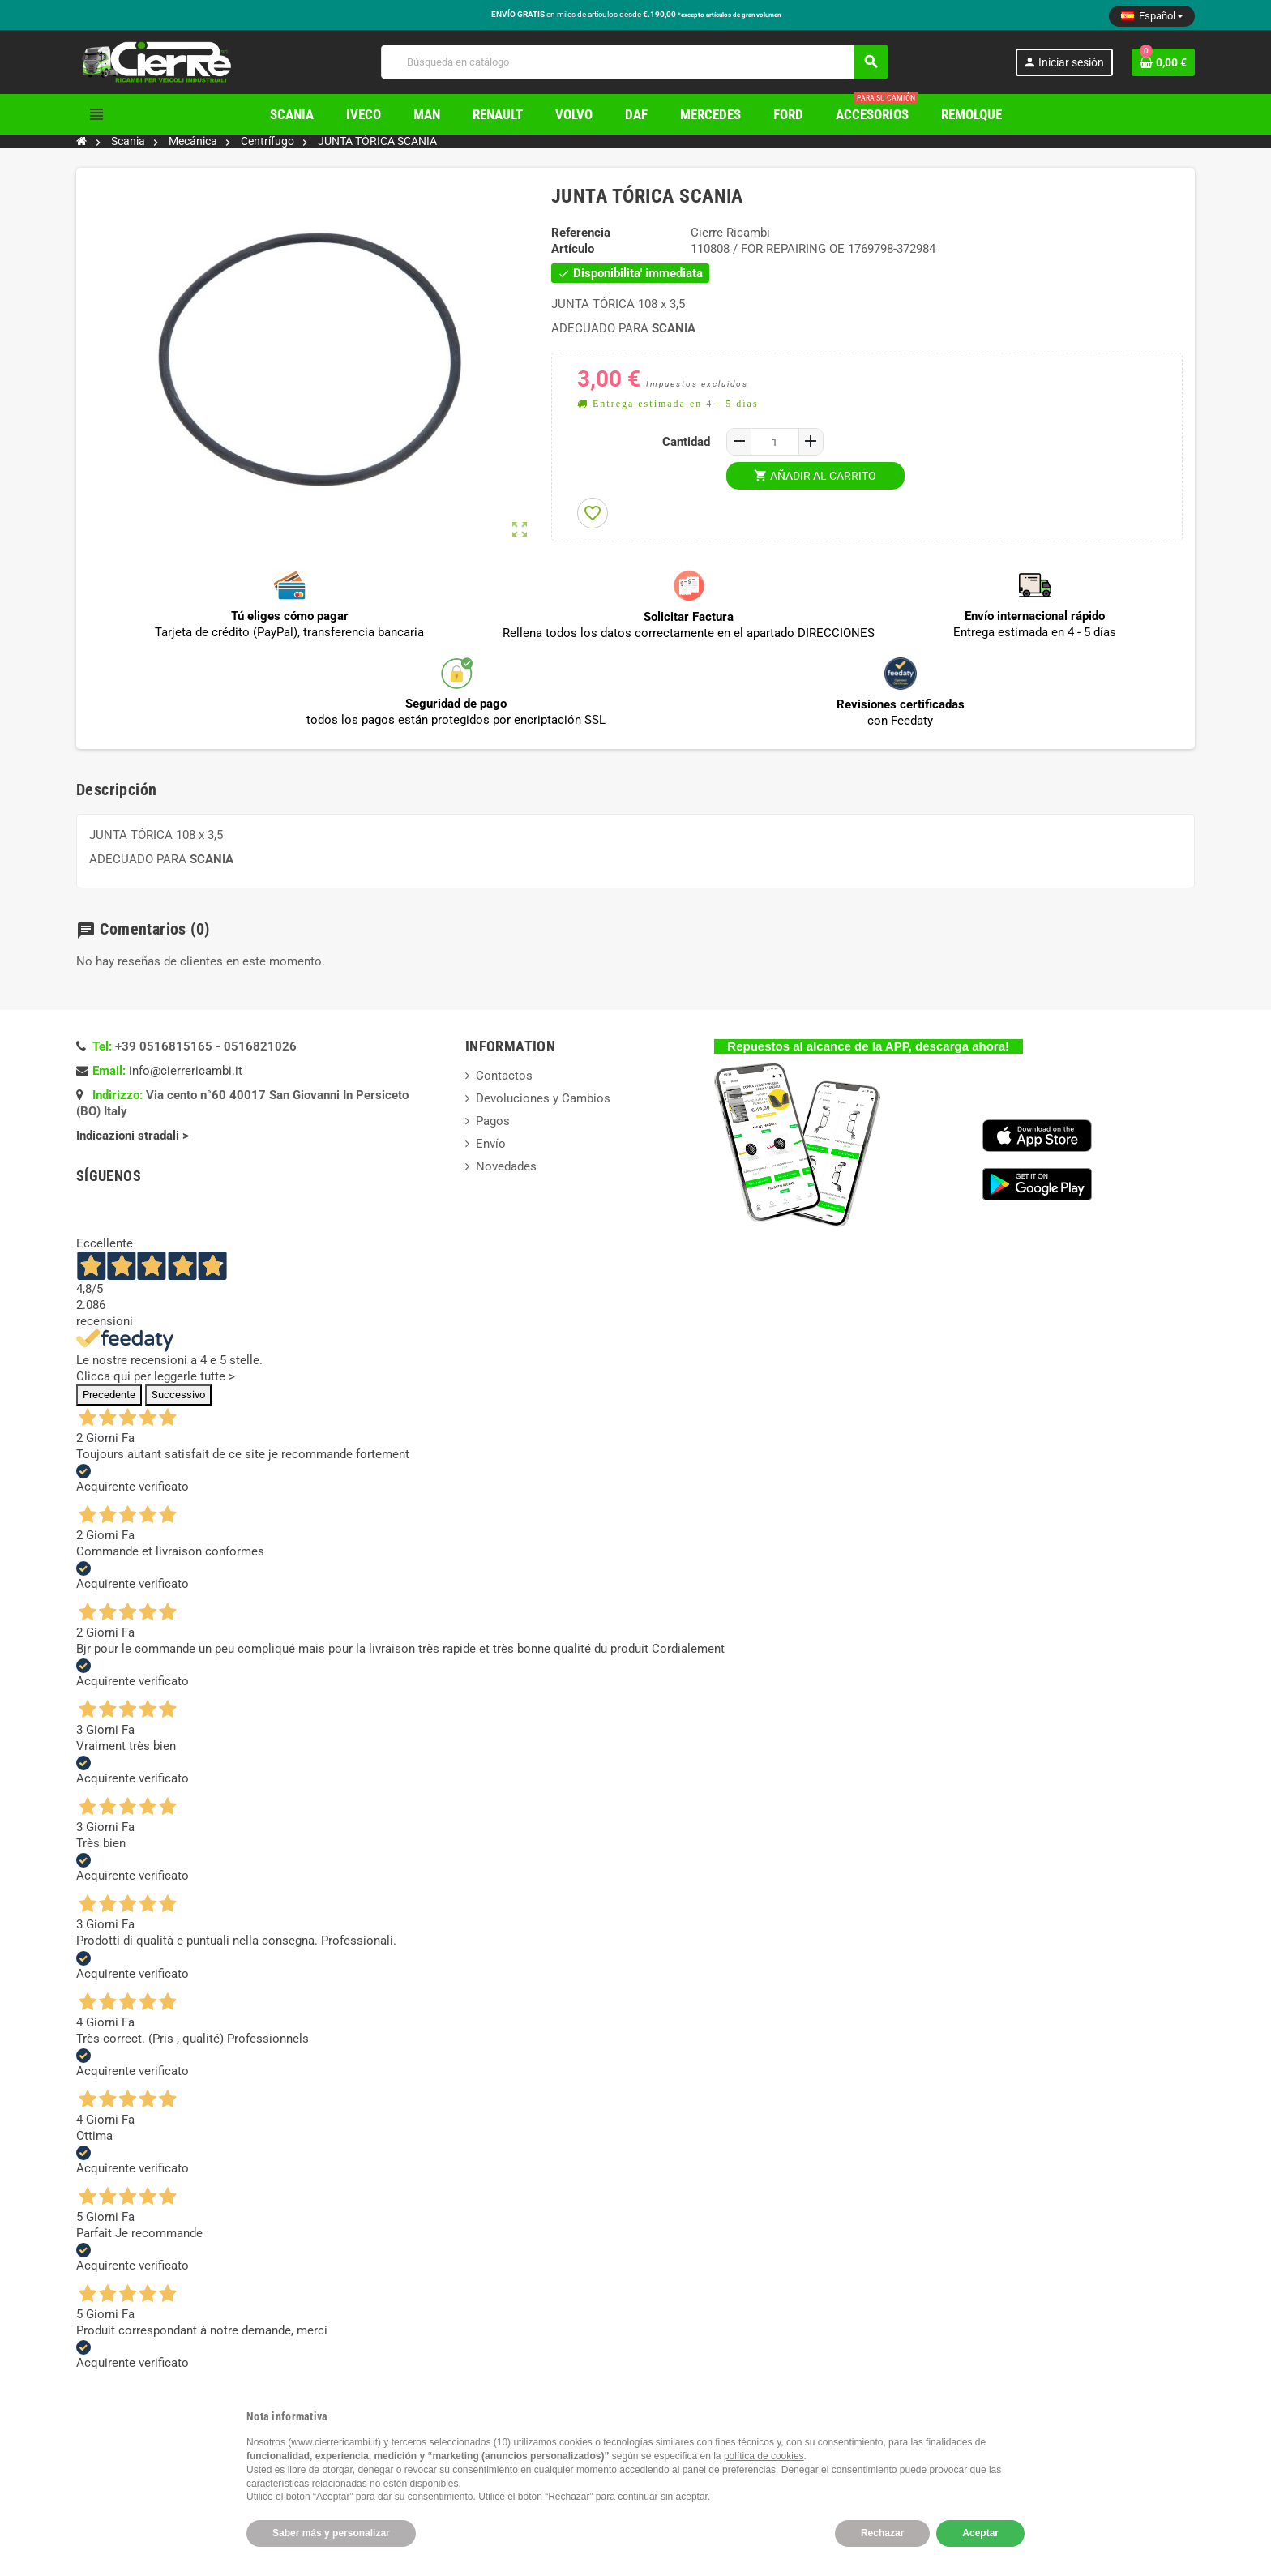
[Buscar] (634, 62)
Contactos (504, 1075)
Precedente (109, 1395)
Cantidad (686, 441)
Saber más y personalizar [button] (331, 2533)
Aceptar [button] (980, 2533)
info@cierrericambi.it (185, 1070)
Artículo (572, 249)
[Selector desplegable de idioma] (1152, 16)
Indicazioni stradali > (134, 1135)
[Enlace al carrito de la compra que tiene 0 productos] (1163, 62)
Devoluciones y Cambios (543, 1098)
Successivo (178, 1395)
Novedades (506, 1166)
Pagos (493, 1121)
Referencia (580, 232)
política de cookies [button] (764, 2456)
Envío (491, 1143)
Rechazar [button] (882, 2533)
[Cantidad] (775, 442)
